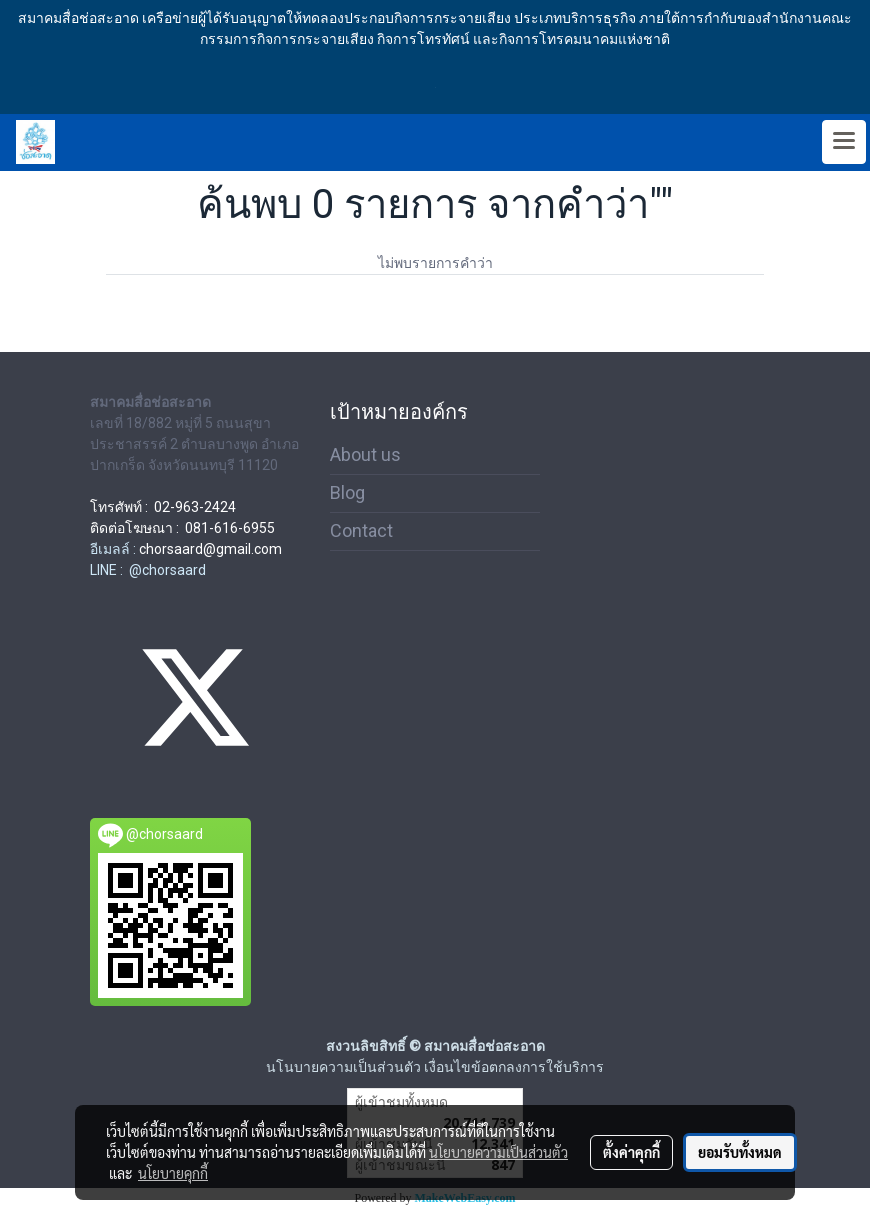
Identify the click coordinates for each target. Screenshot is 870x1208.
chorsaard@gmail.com (210, 549)
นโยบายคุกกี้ (173, 1173)
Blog (347, 492)
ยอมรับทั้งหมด (740, 1152)
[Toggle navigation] (844, 142)
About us (365, 454)
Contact (361, 530)
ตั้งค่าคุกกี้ (631, 1152)
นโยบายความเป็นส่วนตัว (498, 1152)
